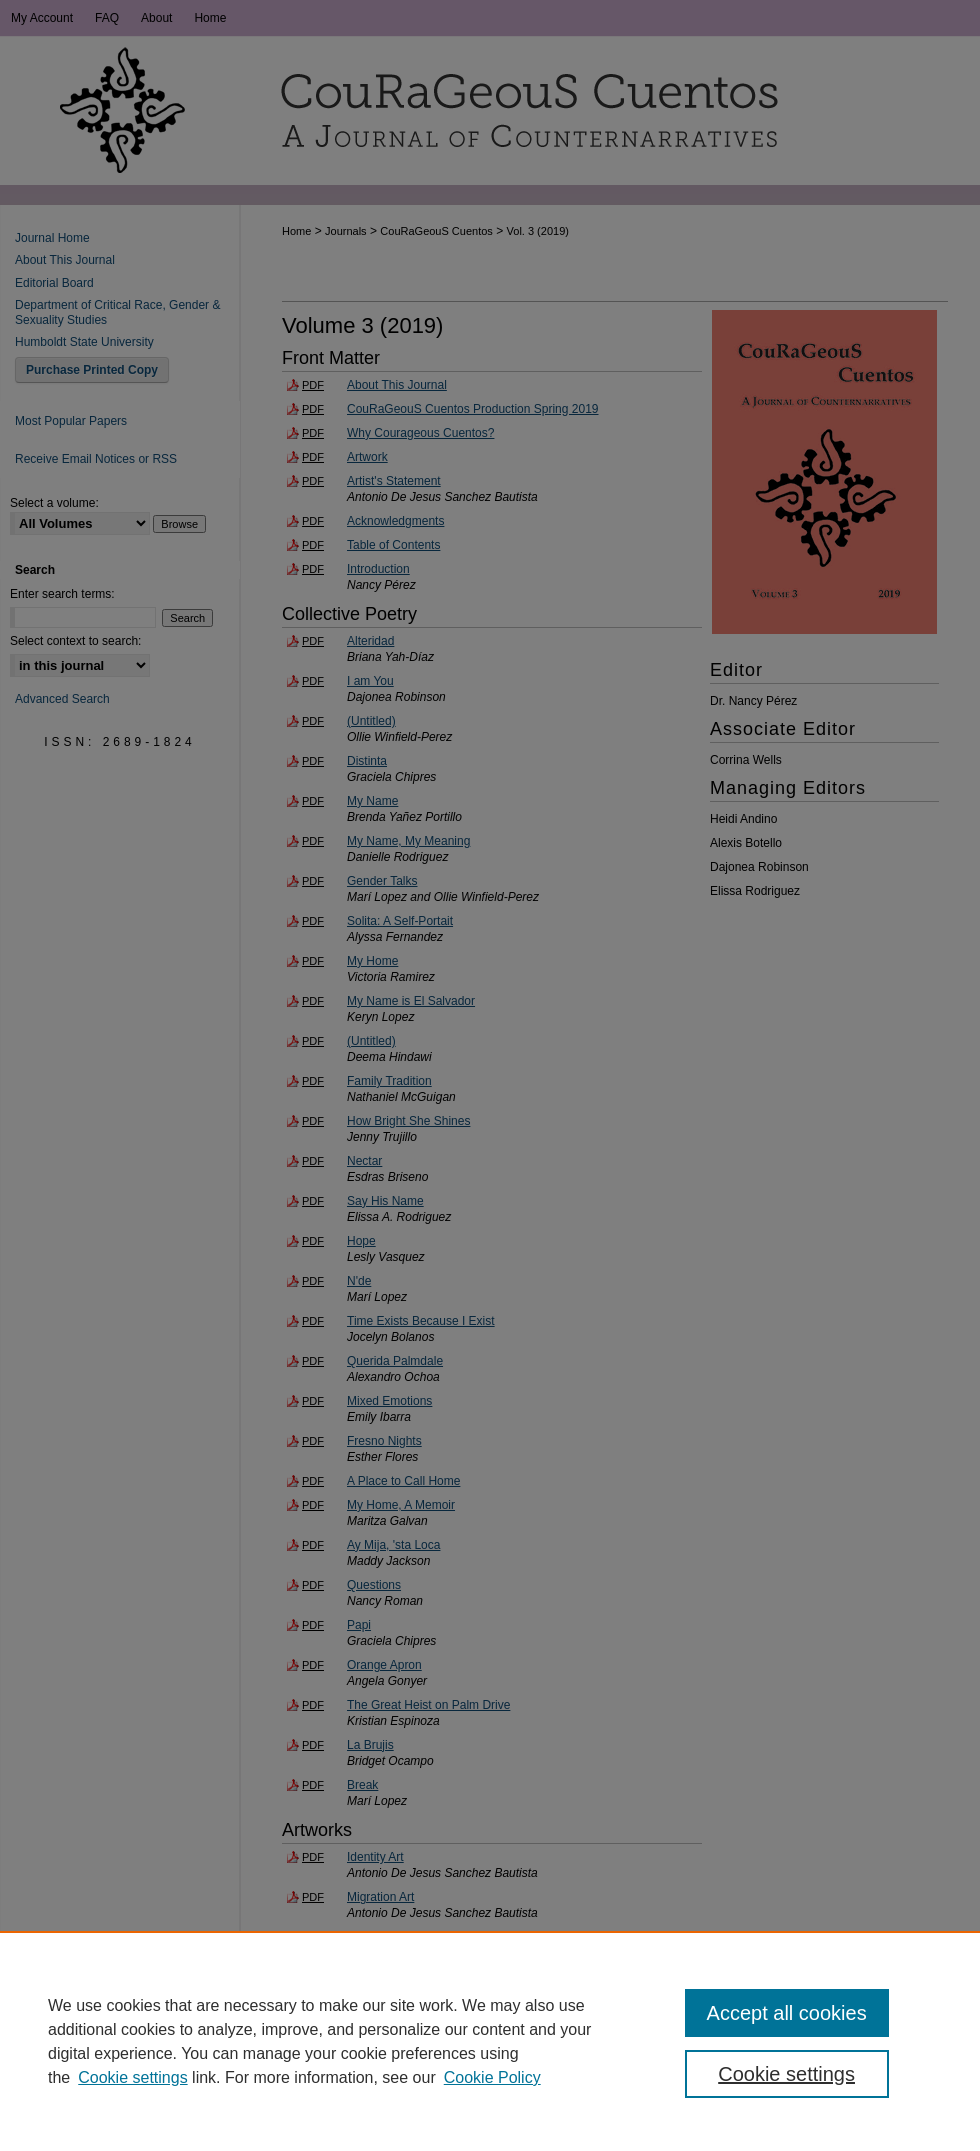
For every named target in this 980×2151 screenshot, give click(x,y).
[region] (490, 2041)
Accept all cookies (787, 2013)
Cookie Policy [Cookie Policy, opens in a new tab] (492, 2077)
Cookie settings (132, 2077)
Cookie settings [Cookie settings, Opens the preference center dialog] (786, 2074)
